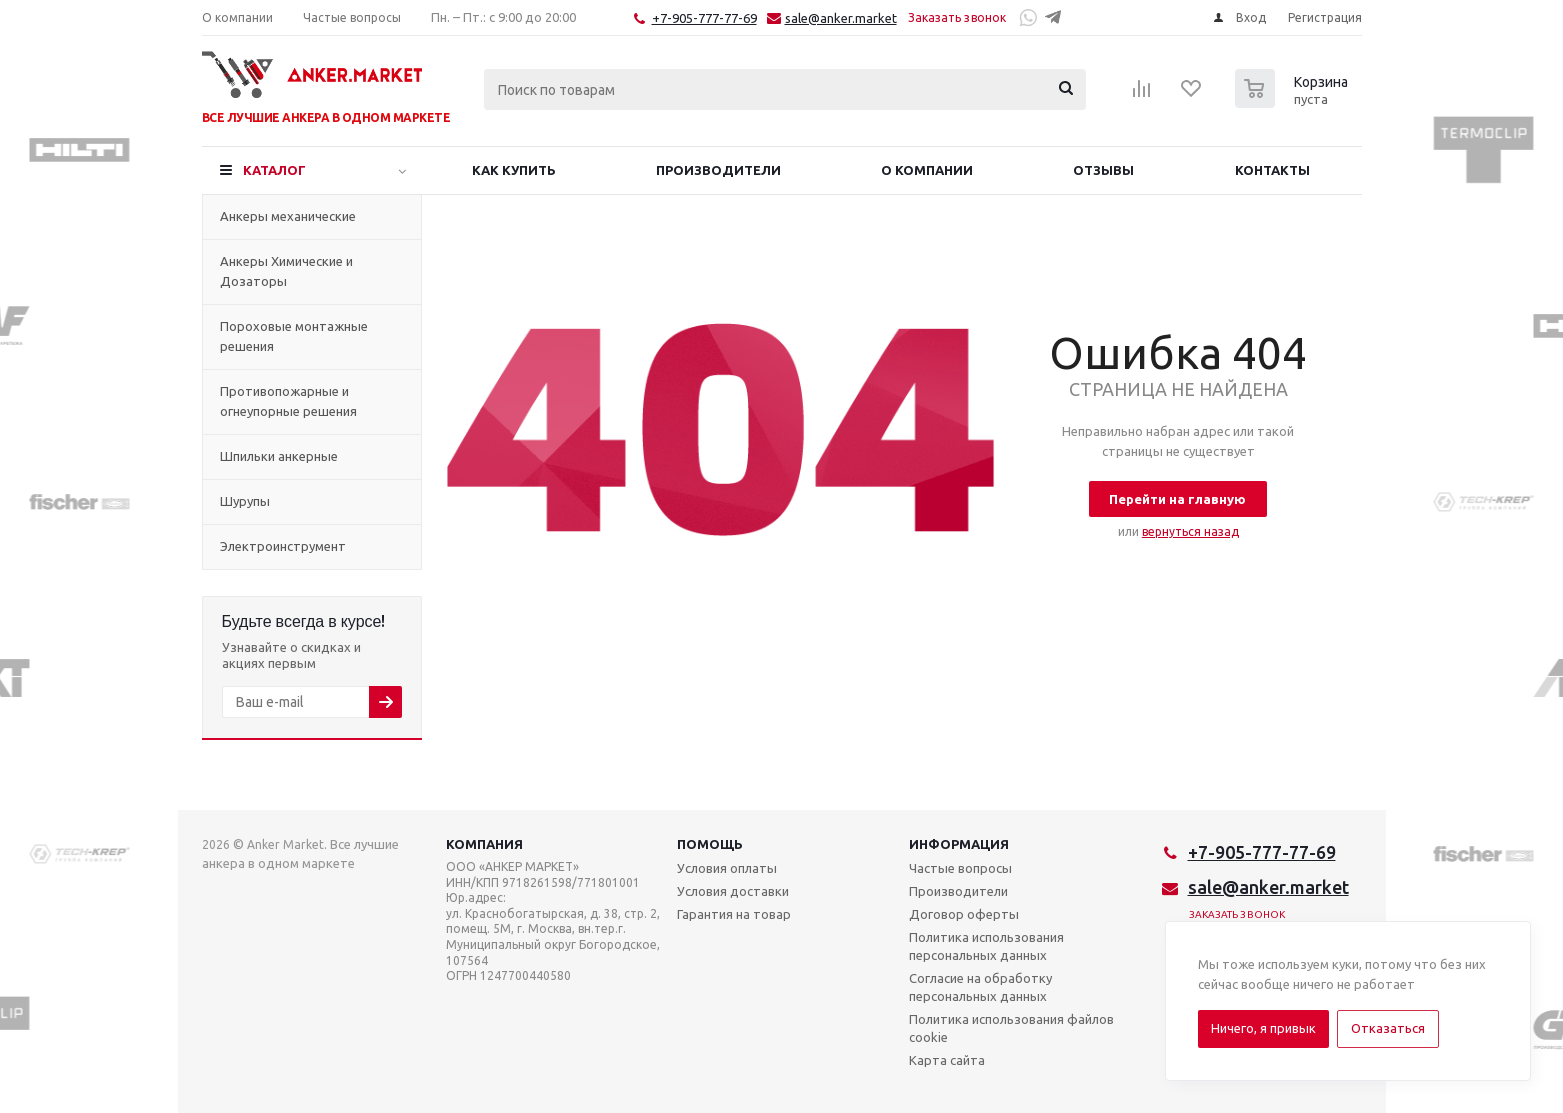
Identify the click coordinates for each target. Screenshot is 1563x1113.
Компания (484, 844)
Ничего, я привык (1263, 1028)
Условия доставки (733, 891)
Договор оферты (964, 914)
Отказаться (1388, 1028)
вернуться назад (1190, 531)
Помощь (710, 844)
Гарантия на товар (734, 914)
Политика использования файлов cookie (1011, 1028)
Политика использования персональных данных (986, 946)
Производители (958, 891)
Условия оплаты (727, 868)
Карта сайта (947, 1060)
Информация (959, 844)
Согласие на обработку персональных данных (980, 987)
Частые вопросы (960, 868)
